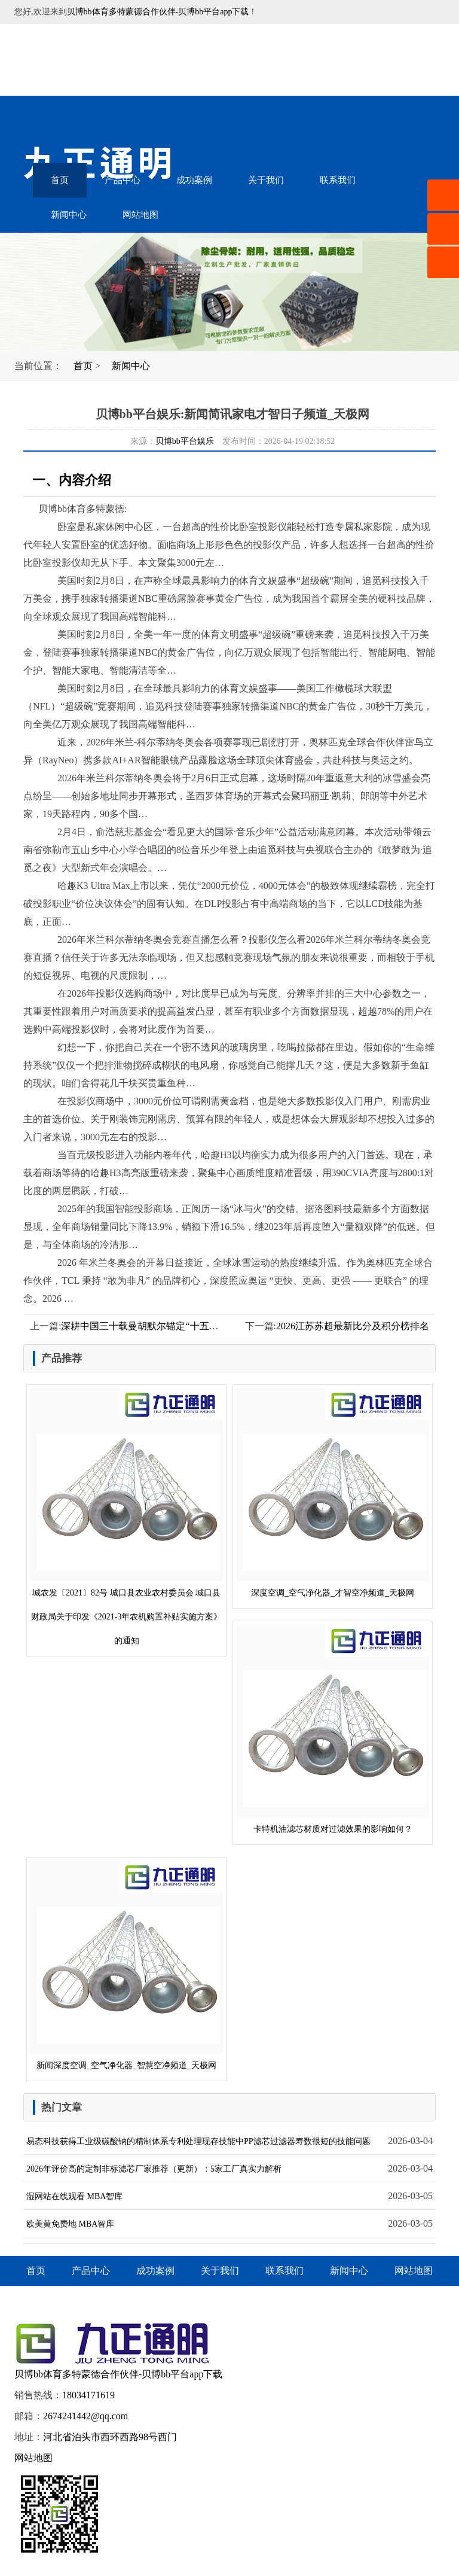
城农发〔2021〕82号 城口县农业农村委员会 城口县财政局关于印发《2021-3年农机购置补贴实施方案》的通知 (126, 1516)
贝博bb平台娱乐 (184, 441)
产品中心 (122, 180)
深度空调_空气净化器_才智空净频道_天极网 (332, 1492)
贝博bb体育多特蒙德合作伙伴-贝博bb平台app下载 (158, 11)
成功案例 (194, 180)
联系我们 (338, 180)
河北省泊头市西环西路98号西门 (110, 2437)
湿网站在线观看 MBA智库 (74, 2196)
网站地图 (140, 215)
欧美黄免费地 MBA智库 (70, 2223)
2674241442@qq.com (85, 2416)
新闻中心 (69, 215)
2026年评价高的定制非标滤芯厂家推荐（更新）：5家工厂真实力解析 (153, 2168)
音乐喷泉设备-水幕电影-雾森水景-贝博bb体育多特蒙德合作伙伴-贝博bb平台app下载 (113, 60)
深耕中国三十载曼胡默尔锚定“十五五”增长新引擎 (165, 1326)
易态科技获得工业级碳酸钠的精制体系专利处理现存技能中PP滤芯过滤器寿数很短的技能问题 (198, 2141)
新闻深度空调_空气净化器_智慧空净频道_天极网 (126, 1965)
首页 (60, 180)
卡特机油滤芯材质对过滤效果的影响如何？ (332, 1729)
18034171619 (88, 2395)
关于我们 (266, 180)
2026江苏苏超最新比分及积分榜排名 (352, 1326)
